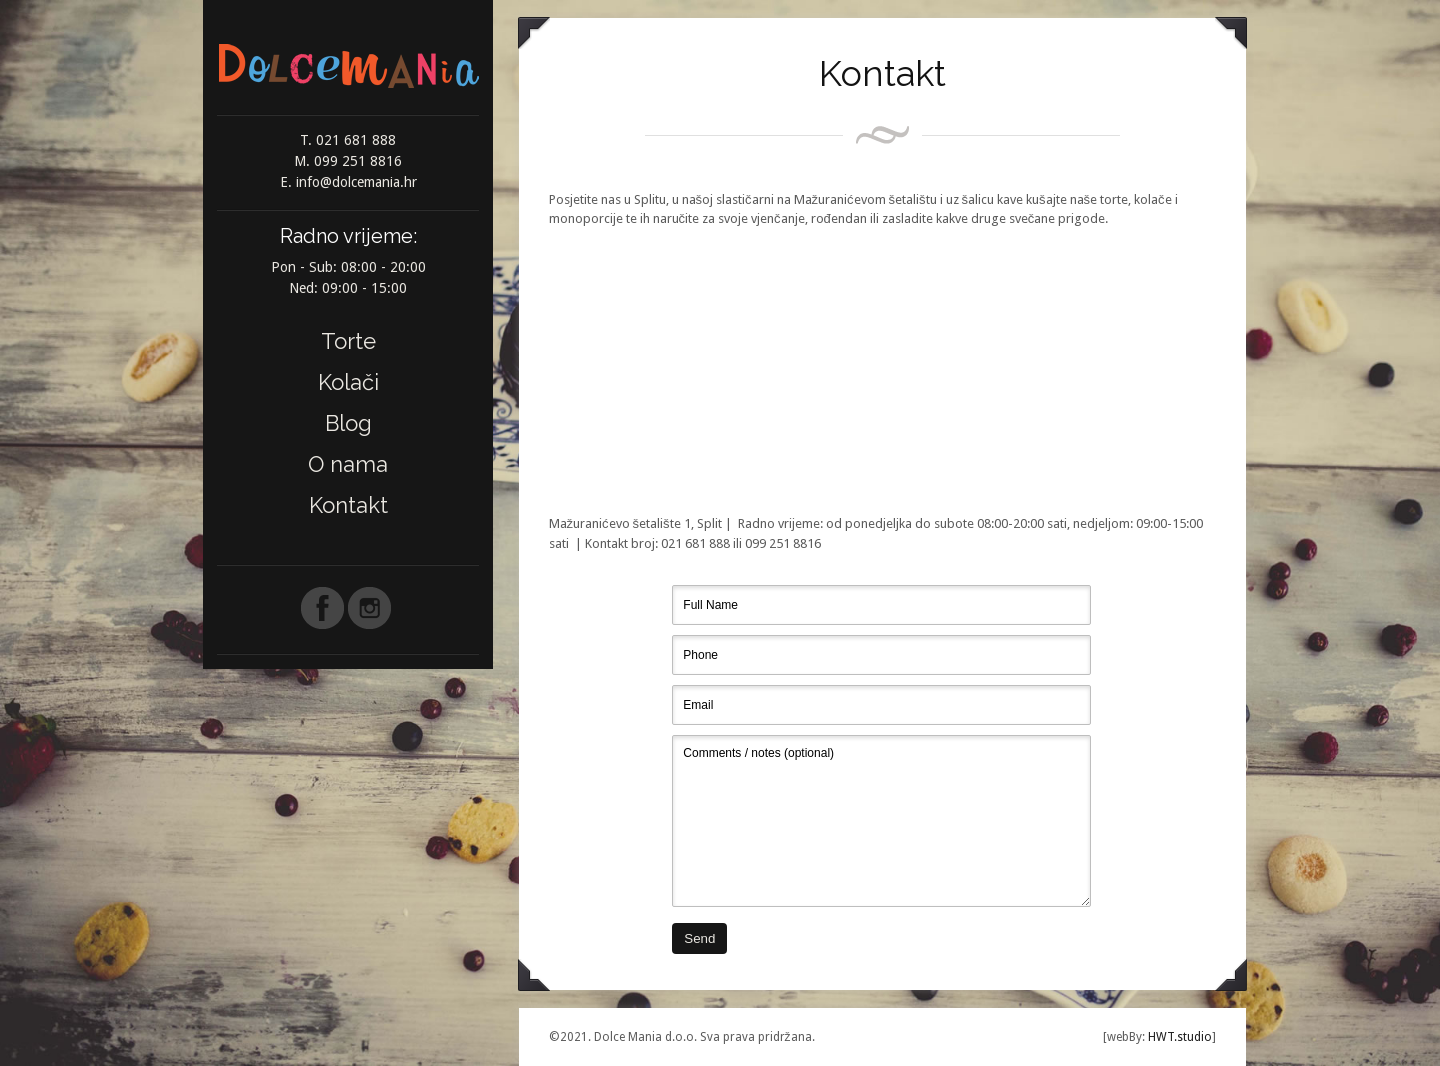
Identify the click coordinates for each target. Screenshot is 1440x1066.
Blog (348, 423)
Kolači (348, 382)
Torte (348, 341)
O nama (348, 464)
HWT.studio (1178, 1037)
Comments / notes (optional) (881, 821)
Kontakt (348, 505)
